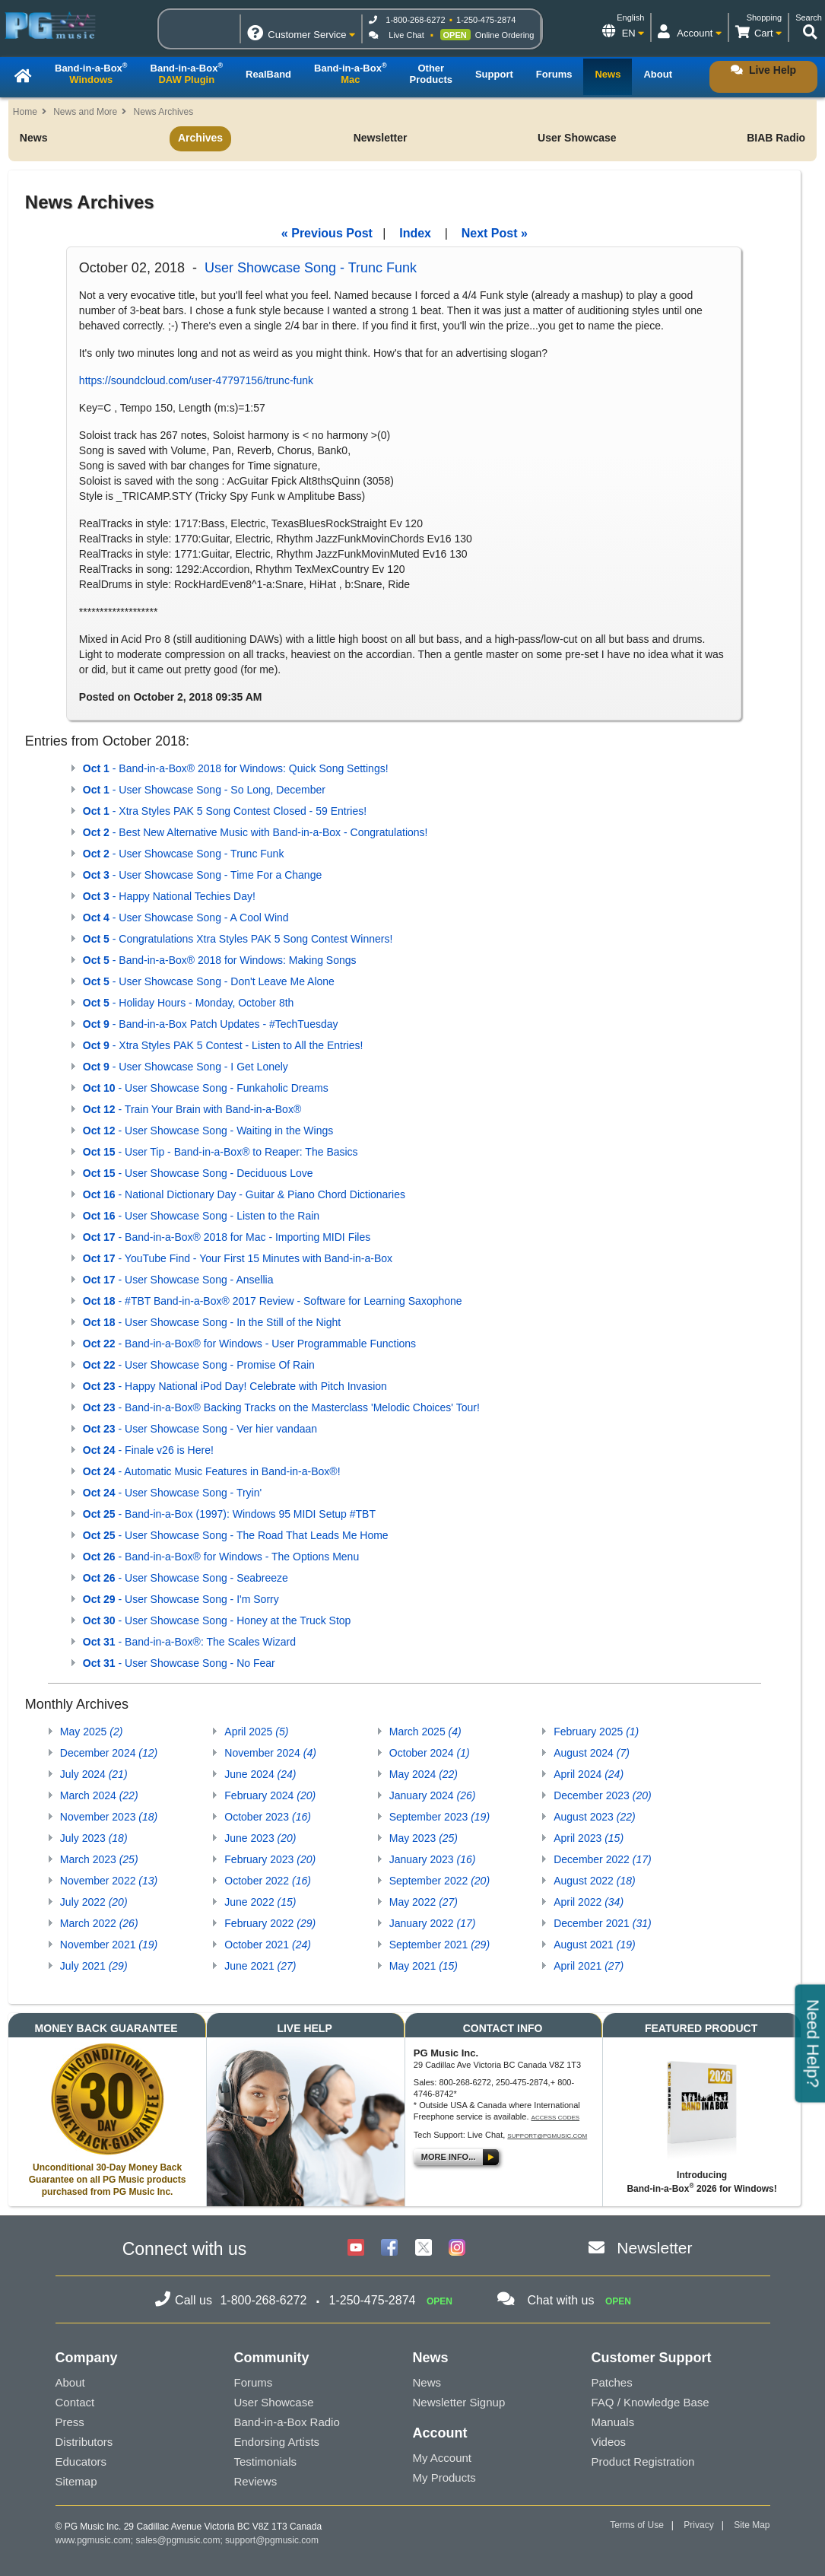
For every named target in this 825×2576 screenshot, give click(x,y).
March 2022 (99, 1923)
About (70, 2382)
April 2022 (589, 1902)
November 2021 (108, 1944)
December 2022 (602, 1859)
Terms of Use (637, 2525)
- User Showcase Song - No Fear (179, 1663)
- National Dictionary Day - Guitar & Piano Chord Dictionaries (244, 1194)
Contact (75, 2402)
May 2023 (423, 1838)
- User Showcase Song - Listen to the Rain (201, 1216)
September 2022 (439, 1881)
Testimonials (265, 2461)
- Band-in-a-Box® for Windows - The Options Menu (221, 1556)
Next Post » (495, 233)
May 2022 (423, 1902)
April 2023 (589, 1838)
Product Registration (643, 2461)
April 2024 (589, 1774)
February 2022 (270, 1923)
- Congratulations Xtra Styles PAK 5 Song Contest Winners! (238, 939)
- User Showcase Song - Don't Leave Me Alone (209, 981)
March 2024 (99, 1795)
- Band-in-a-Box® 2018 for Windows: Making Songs (220, 960)
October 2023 (267, 1817)
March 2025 (425, 1731)
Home (25, 112)
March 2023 (99, 1859)
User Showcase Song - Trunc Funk (311, 267)
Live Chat (406, 35)
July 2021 (94, 1966)
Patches (612, 2382)
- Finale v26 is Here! (148, 1450)
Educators (81, 2461)
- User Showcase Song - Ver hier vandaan (200, 1429)
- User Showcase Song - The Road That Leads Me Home (236, 1535)
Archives (200, 138)
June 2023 (260, 1838)
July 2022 (94, 1902)
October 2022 (267, 1881)
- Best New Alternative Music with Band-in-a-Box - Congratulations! (255, 832)
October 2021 (267, 1944)
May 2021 (423, 1966)
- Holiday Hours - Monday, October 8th (188, 1003)
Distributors (84, 2441)
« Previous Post (327, 233)
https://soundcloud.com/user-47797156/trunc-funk (196, 380)
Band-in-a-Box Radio (287, 2421)
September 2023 (439, 1817)
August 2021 (594, 1944)
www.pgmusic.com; (95, 2540)
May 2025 (91, 1731)
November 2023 (108, 1817)
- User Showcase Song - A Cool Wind (186, 917)
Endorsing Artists (277, 2441)
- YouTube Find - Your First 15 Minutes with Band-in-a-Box (237, 1258)
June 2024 (260, 1774)
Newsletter (381, 138)
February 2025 (596, 1731)
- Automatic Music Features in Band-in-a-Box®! (212, 1471)
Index (415, 233)
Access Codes (555, 2117)
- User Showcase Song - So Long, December (204, 790)
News (34, 138)
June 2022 (260, 1902)
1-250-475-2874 (486, 19)
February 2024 (270, 1795)
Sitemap (76, 2481)
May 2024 (423, 1774)
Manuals (613, 2421)
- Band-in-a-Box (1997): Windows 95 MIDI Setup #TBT (229, 1514)
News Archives (164, 112)
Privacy (698, 2525)
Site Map (751, 2525)
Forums (253, 2382)
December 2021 (602, 1923)
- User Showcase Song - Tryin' (172, 1493)
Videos (609, 2441)
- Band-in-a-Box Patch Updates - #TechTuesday (210, 1024)
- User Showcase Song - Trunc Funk (183, 854)
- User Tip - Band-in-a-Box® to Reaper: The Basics (220, 1152)
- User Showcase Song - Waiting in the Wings (208, 1130)
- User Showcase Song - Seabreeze (185, 1578)
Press (70, 2421)
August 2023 (594, 1817)
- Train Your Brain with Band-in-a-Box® (192, 1109)
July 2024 (94, 1774)
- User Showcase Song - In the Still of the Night (212, 1322)
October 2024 (429, 1753)
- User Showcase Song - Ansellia (178, 1280)
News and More (85, 112)
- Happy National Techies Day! (169, 896)
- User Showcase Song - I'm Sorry (181, 1599)
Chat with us (560, 2300)
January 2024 (432, 1795)
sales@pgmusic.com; (181, 2540)
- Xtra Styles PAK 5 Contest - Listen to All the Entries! (223, 1045)
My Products (444, 2477)
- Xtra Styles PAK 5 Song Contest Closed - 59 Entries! (224, 811)
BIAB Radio (776, 138)
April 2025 (256, 1731)
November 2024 (270, 1753)
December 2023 (602, 1795)
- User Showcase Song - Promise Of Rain (199, 1365)
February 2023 (270, 1859)
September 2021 (439, 1944)
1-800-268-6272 (415, 19)
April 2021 (589, 1966)
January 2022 (432, 1923)
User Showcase (577, 138)
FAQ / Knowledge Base (650, 2402)
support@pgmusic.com (547, 2135)
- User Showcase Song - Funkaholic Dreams (205, 1088)
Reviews (256, 2481)
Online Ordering (505, 35)
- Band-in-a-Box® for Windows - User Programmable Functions (249, 1343)
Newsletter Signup (459, 2402)
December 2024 (108, 1753)
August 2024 (592, 1753)
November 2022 (108, 1881)
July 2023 (94, 1838)
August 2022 (594, 1881)
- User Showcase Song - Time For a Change (202, 875)
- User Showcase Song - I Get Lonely (185, 1067)
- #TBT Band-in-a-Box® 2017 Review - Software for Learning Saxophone (272, 1301)
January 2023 (432, 1859)
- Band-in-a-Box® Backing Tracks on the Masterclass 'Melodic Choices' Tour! (281, 1407)
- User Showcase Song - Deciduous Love (198, 1173)
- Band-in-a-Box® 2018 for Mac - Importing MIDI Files (226, 1237)
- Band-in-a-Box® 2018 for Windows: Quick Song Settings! (236, 768)
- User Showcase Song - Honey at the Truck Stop (217, 1620)
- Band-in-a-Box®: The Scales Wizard (189, 1642)
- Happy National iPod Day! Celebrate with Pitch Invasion (235, 1386)
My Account (442, 2457)
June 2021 (260, 1966)
